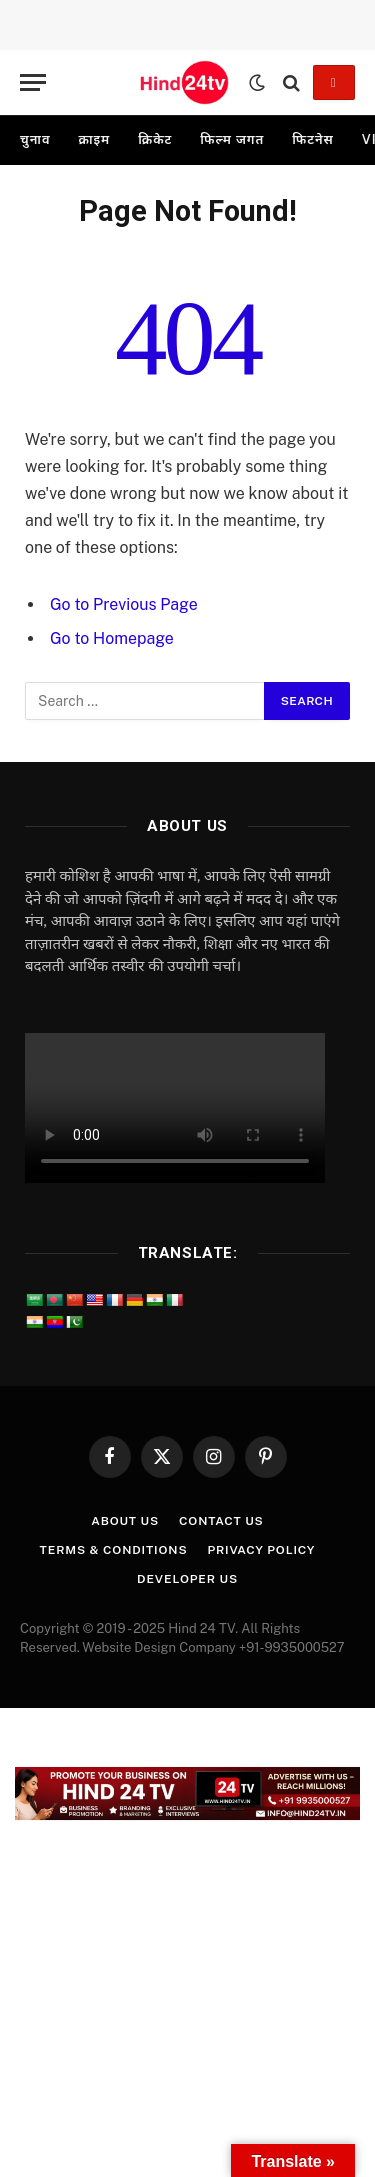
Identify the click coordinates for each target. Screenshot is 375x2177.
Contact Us (221, 1521)
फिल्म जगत (232, 139)
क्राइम (94, 139)
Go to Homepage (112, 638)
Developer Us (187, 1579)
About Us (125, 1521)
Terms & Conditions (114, 1550)
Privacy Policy (261, 1550)
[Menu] (33, 82)
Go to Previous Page (124, 604)
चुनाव (35, 139)
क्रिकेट (155, 139)
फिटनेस (313, 139)
